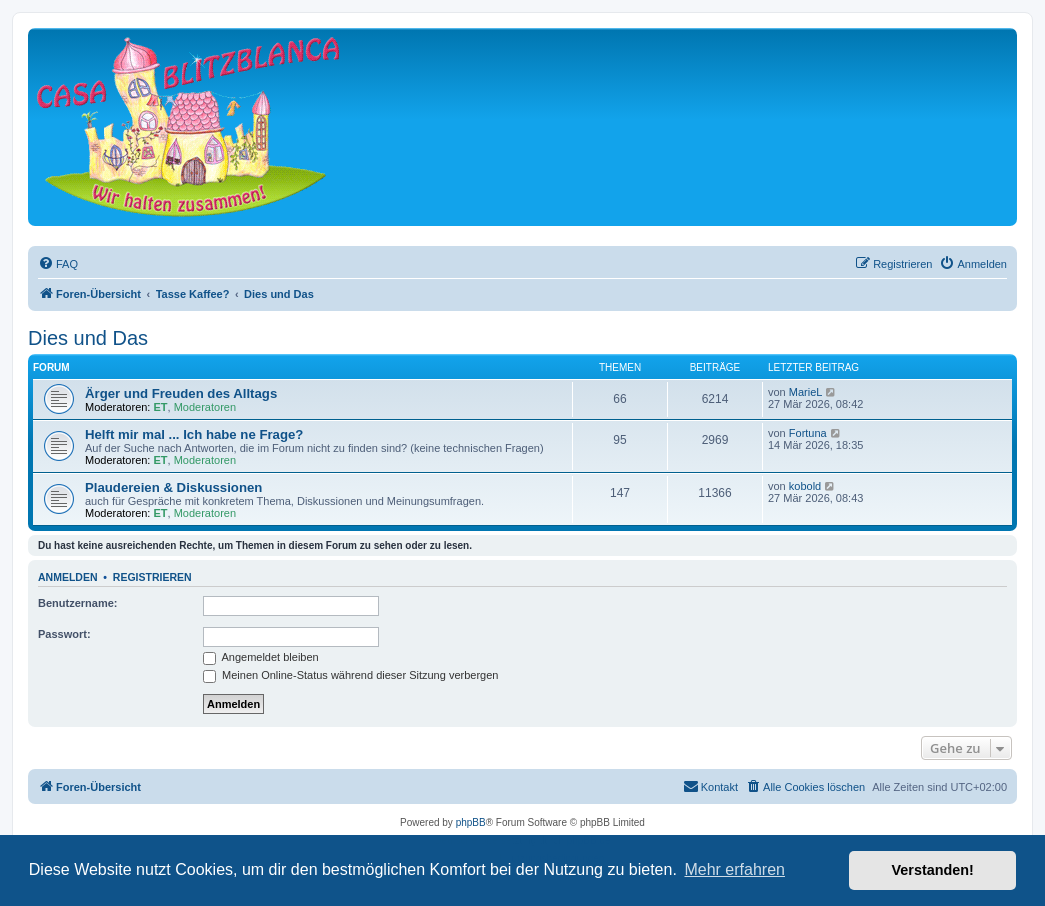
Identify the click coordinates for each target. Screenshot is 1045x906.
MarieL (806, 392)
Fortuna (808, 433)
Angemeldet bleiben (261, 657)
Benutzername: (77, 603)
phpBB (471, 822)
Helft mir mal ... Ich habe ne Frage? (194, 434)
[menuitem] (58, 264)
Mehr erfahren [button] (734, 869)
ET (161, 407)
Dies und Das (88, 338)
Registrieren (152, 577)
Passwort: (64, 634)
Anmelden (68, 577)
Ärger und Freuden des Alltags (181, 393)
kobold (805, 486)
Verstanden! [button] (933, 870)
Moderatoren (205, 407)
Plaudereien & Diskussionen (173, 487)
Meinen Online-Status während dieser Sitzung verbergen (350, 675)
